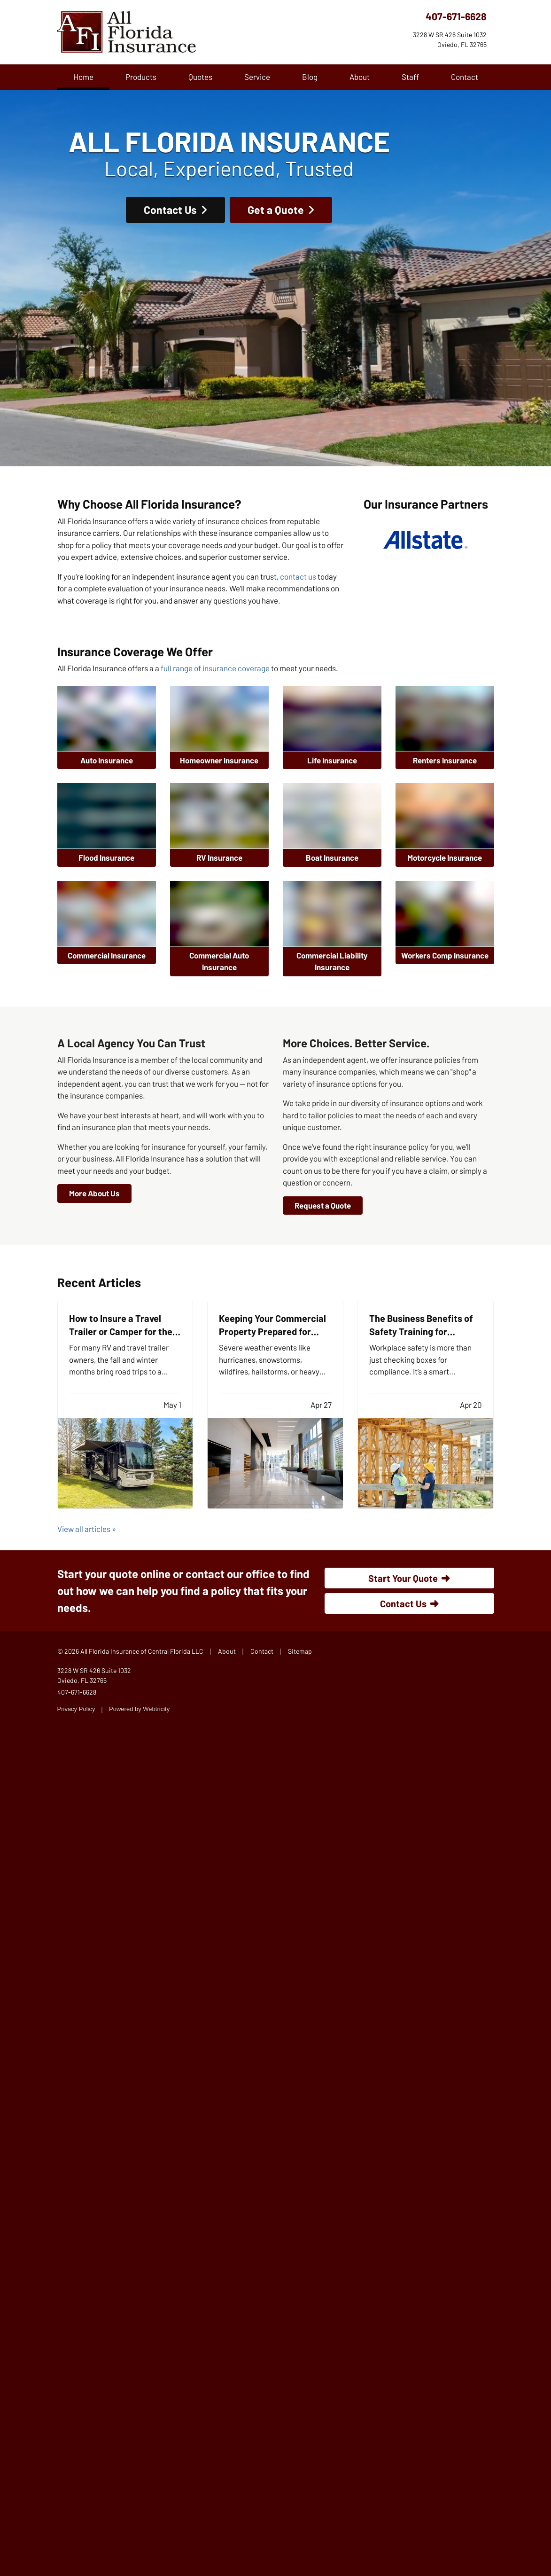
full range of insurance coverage (215, 668)
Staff (410, 76)
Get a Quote (281, 203)
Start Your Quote (409, 1578)
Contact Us (175, 203)
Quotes (200, 76)
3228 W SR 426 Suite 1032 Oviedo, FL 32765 (94, 1675)
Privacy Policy (76, 1708)
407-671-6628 (456, 16)
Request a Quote (323, 1205)
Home (91, 76)
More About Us (94, 1193)
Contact (464, 76)
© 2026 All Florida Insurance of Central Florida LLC (130, 1651)
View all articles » (86, 1528)
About (359, 76)
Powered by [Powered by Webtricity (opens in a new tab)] (139, 1708)
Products (140, 76)
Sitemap (300, 1651)
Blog (310, 76)
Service (257, 76)
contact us (298, 576)
